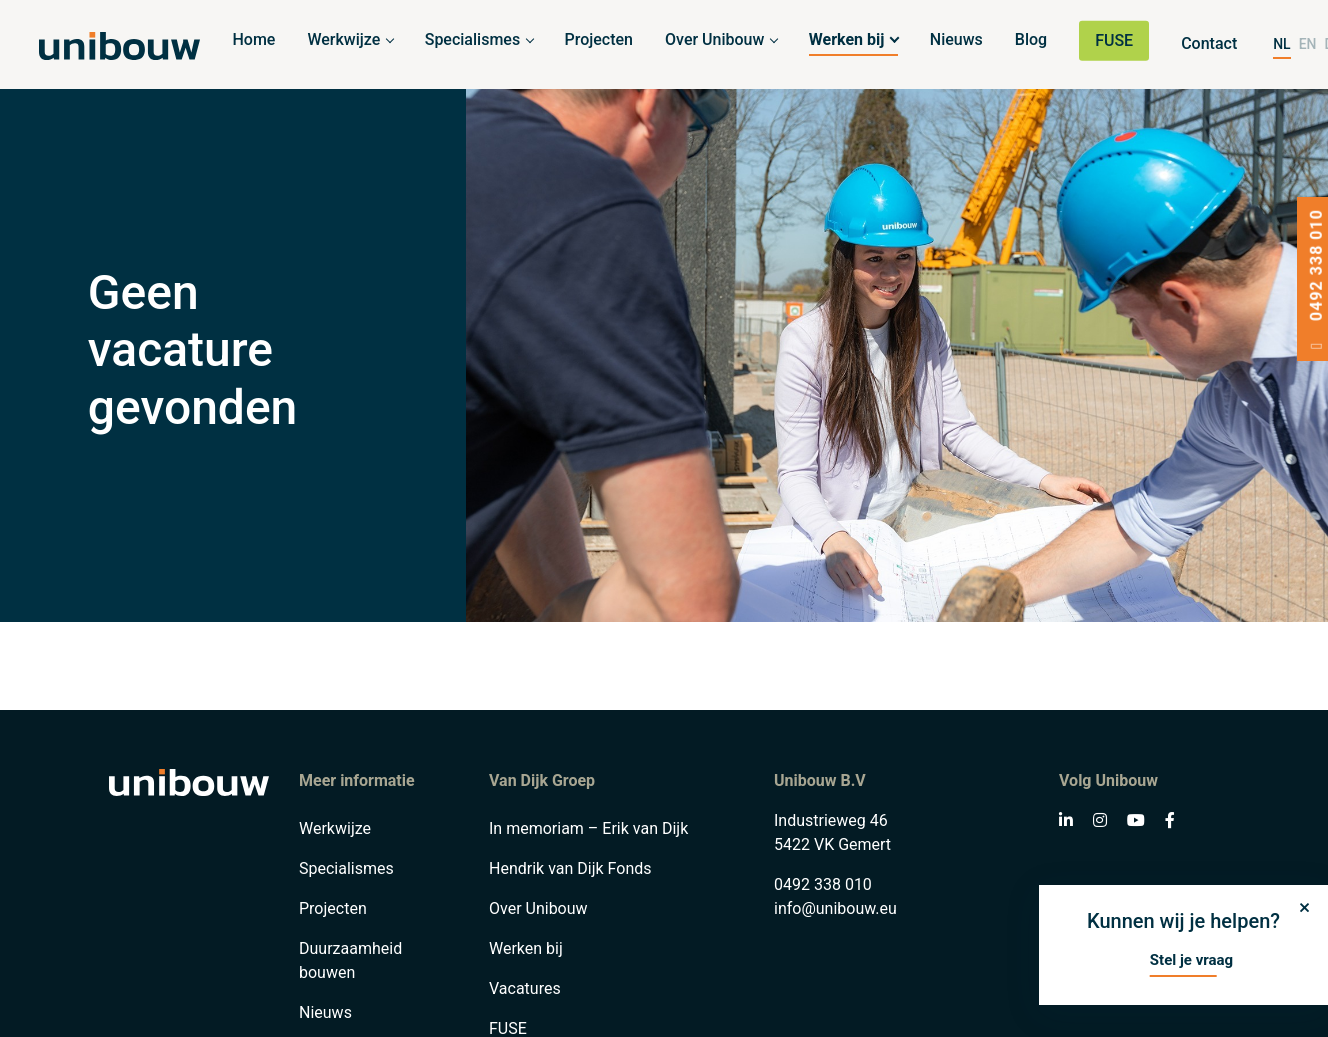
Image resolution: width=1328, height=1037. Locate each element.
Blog (1031, 39)
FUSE (1114, 40)
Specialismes (472, 39)
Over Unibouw (714, 39)
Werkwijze (343, 39)
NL (1281, 44)
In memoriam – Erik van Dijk (588, 828)
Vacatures (525, 988)
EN (1308, 44)
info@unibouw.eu (835, 908)
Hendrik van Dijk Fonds (570, 868)
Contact (1209, 43)
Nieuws (956, 39)
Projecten (599, 39)
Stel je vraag (1191, 960)
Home (253, 39)
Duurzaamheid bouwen (350, 960)
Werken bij (847, 39)
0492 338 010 (823, 884)
